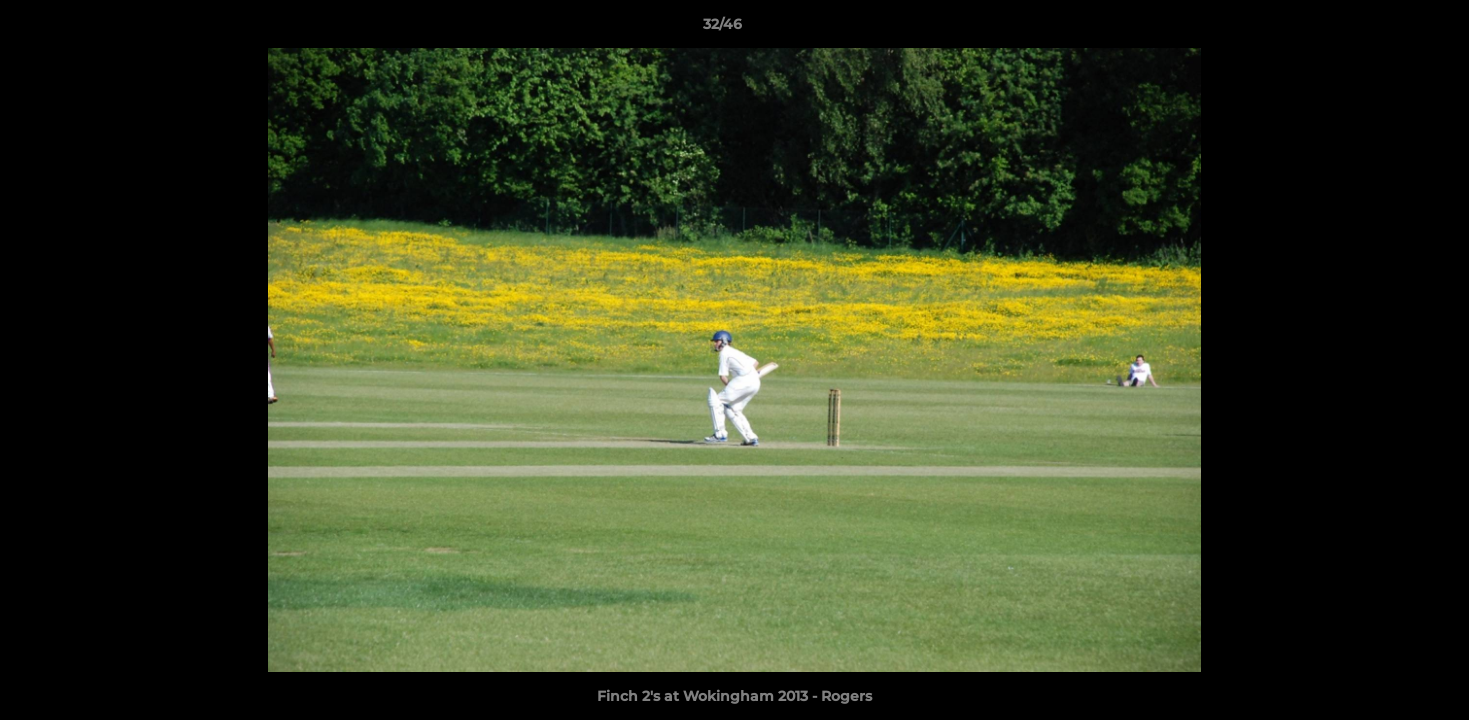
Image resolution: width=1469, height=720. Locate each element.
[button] (1385, 29)
